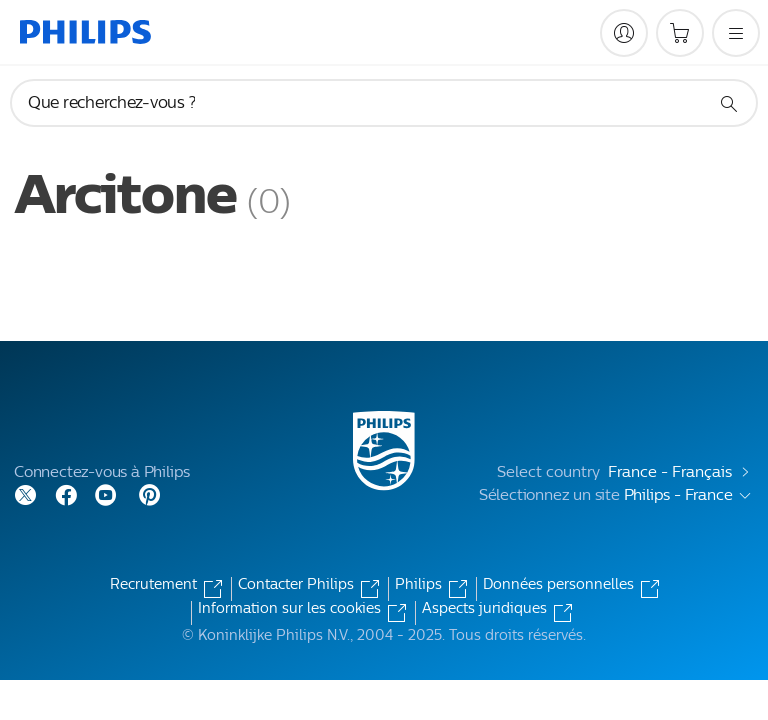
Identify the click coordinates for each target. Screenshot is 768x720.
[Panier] (680, 33)
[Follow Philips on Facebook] (66, 493)
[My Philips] (624, 33)
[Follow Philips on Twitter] (26, 493)
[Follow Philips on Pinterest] (150, 493)
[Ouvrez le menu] (736, 33)
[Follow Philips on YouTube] (106, 493)
